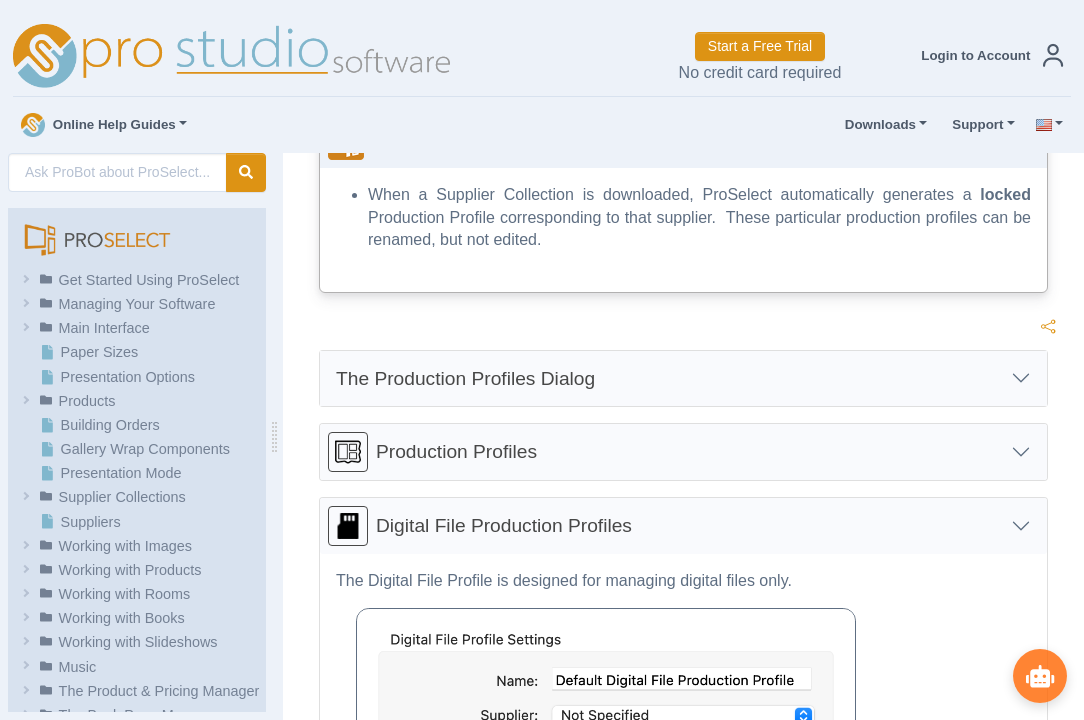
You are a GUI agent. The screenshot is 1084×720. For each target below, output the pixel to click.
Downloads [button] (876, 125)
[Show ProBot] (1039, 675)
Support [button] (973, 125)
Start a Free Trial (760, 46)
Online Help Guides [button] (98, 125)
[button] (988, 55)
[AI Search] (117, 172)
